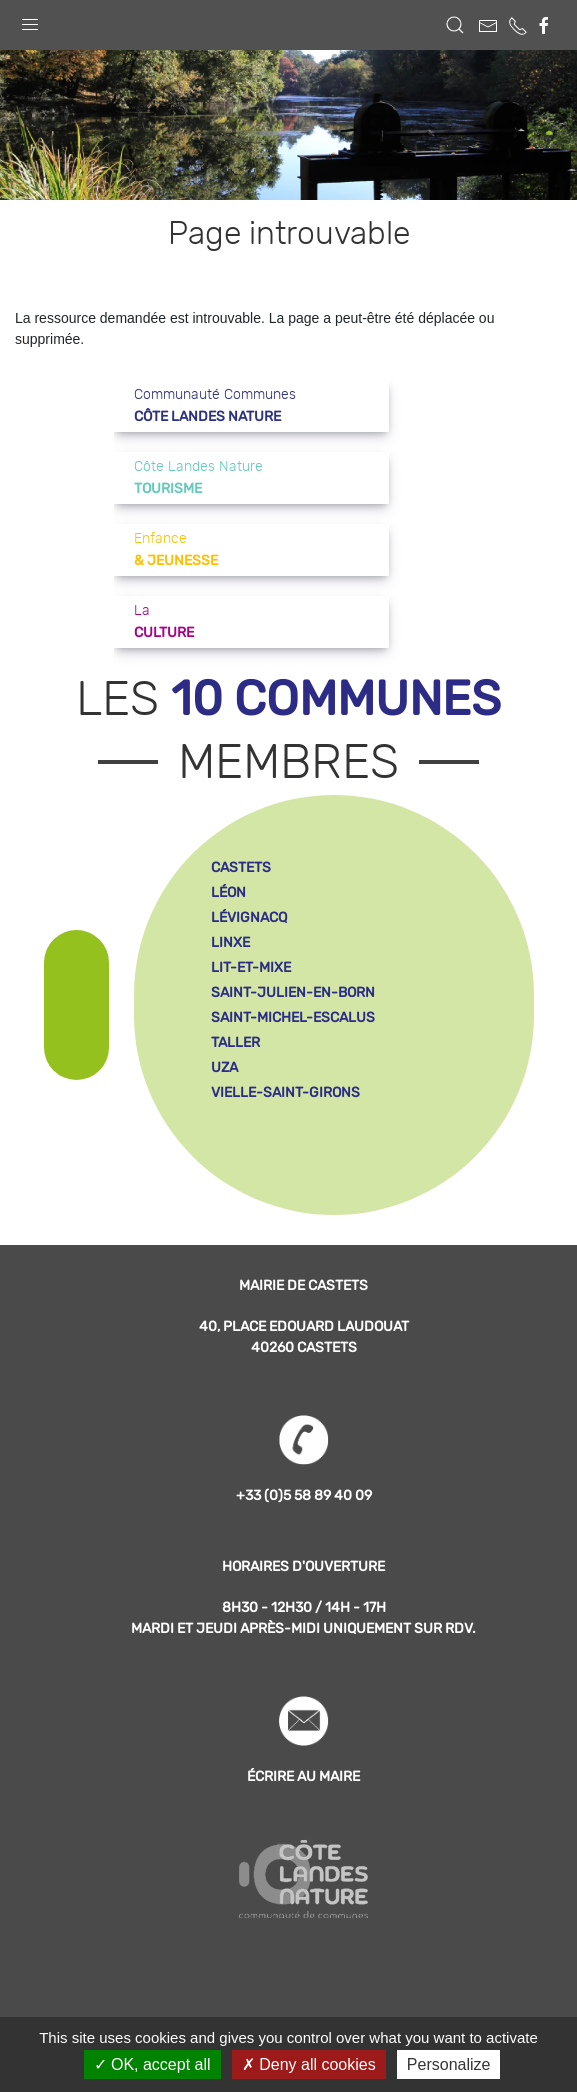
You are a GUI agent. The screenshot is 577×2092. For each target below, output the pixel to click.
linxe (230, 942)
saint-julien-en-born (293, 992)
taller (235, 1042)
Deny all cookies (309, 2064)
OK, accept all (152, 2064)
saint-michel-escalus (293, 1017)
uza (224, 1067)
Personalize (449, 2064)
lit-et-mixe (251, 967)
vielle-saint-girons (285, 1092)
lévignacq (249, 917)
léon (228, 892)
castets (241, 867)
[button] (30, 20)
